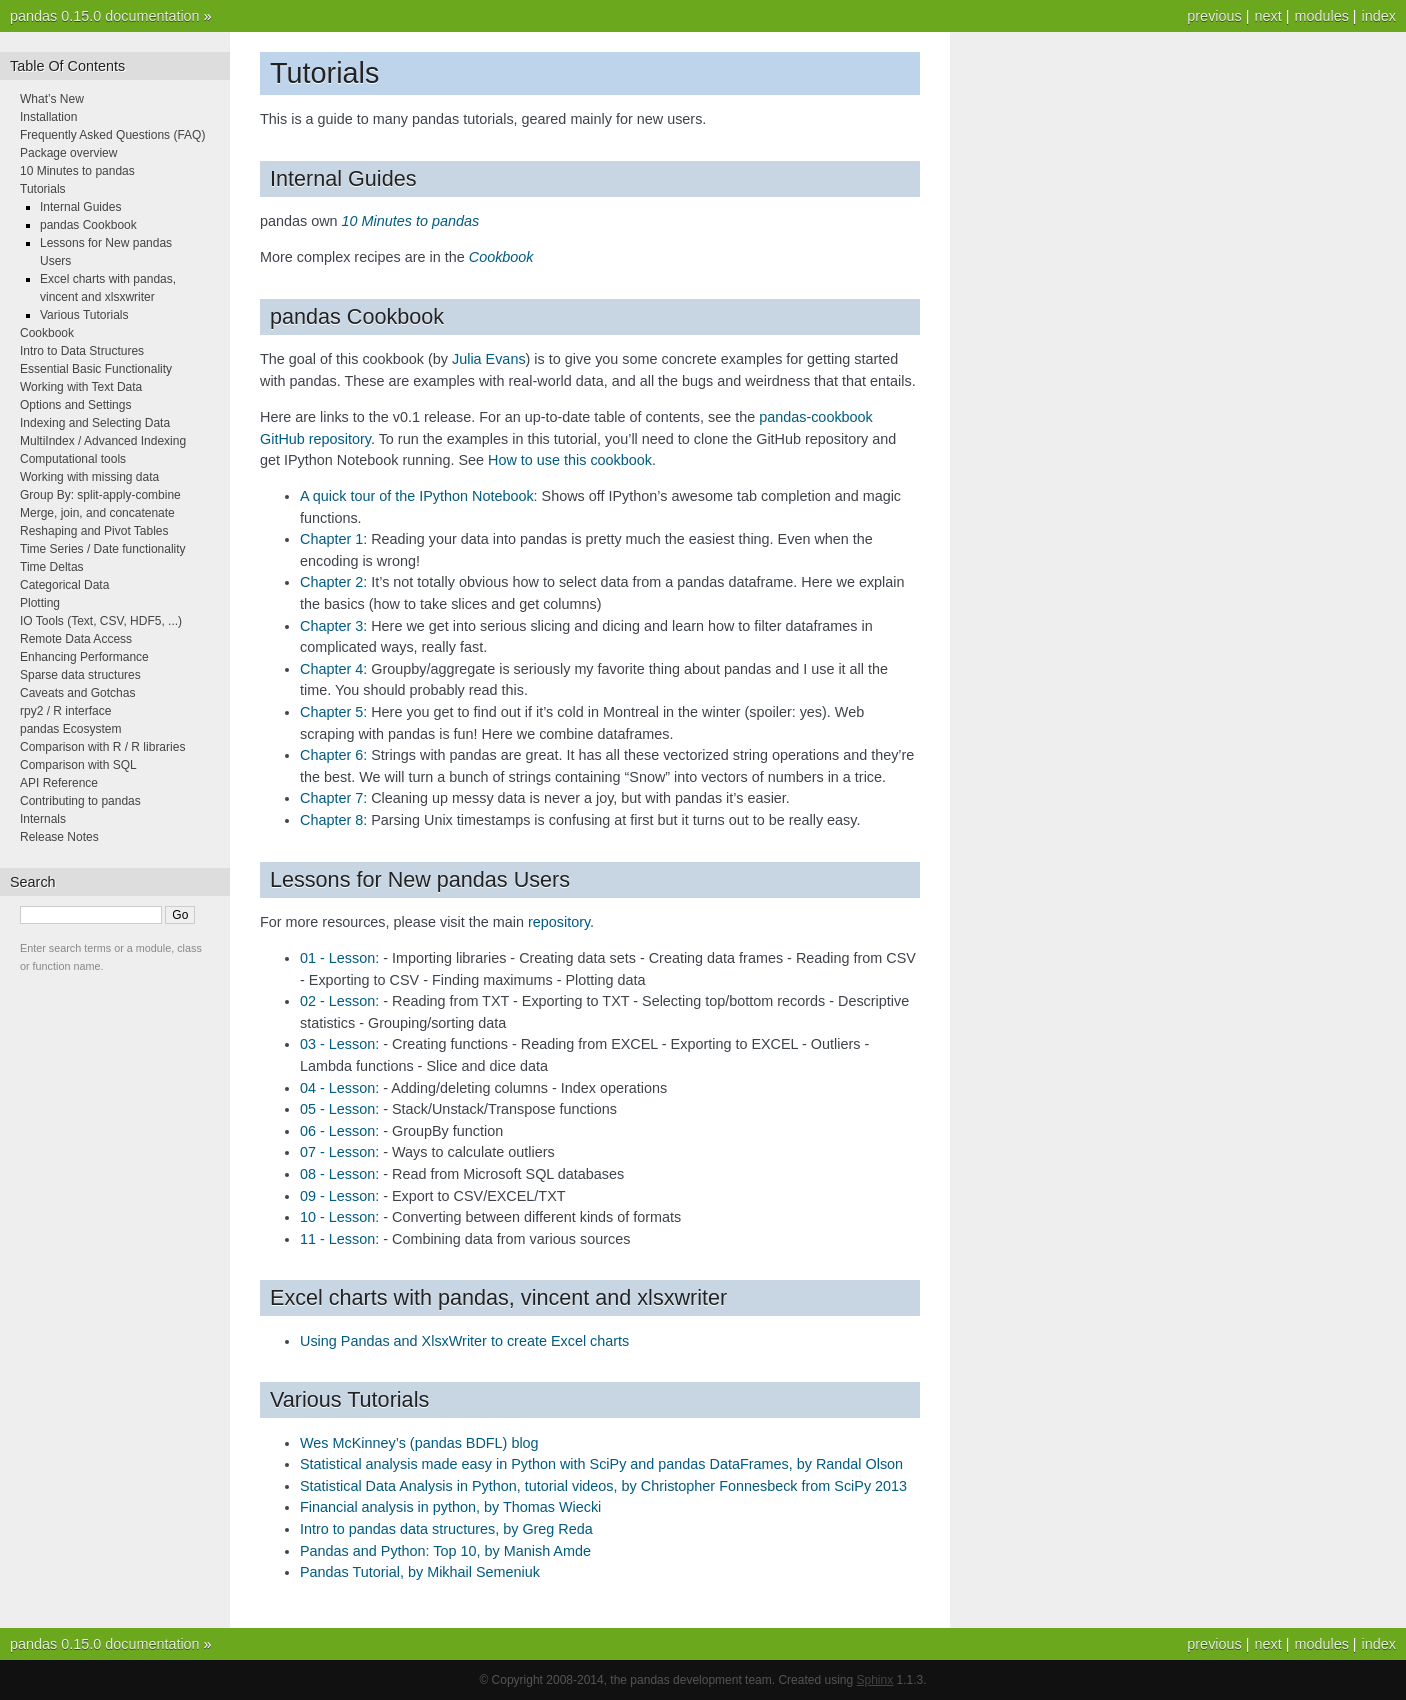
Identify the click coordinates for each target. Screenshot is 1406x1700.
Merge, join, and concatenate (97, 513)
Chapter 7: (333, 798)
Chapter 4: (333, 669)
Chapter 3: (333, 626)
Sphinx (875, 1680)
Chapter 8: (333, 820)
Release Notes (59, 837)
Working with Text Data (81, 387)
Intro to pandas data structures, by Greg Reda (446, 1529)
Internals (43, 819)
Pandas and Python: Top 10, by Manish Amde (445, 1551)
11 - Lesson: (339, 1239)
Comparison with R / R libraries (102, 747)
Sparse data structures (80, 675)
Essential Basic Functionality (96, 369)
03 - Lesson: (339, 1044)
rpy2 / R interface (65, 711)
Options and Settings (75, 405)
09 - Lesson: (339, 1196)
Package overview (68, 153)
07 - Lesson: (339, 1152)
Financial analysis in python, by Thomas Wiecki (450, 1507)
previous (1214, 16)
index (1379, 16)
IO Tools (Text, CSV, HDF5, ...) (101, 621)
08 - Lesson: (339, 1174)
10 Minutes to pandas (77, 171)
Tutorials (43, 189)
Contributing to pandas (80, 801)
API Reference (59, 783)
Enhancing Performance (84, 657)
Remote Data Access (76, 639)
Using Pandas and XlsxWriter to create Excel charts (464, 1341)
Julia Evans (489, 359)
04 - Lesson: (339, 1088)
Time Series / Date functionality (103, 549)
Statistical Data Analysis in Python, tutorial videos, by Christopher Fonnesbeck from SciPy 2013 (603, 1486)
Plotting (40, 603)
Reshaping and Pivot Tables (94, 531)
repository (559, 922)
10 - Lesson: (339, 1217)
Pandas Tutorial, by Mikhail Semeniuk (420, 1572)
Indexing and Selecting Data (95, 423)
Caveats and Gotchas (77, 693)
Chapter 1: (333, 539)
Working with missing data (89, 477)
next (1267, 16)
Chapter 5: (333, 712)
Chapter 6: (333, 755)
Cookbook (47, 333)
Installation (48, 117)
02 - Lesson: (339, 1001)
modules (1321, 16)
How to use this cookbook (570, 460)
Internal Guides (80, 207)
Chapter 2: (333, 582)
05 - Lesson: (339, 1109)
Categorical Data (64, 585)
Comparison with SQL (78, 765)
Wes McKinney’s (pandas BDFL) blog (419, 1443)
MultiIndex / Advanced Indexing (103, 441)
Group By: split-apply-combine (100, 495)
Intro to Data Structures (82, 351)
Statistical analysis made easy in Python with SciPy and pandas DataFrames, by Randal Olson (601, 1464)
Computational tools (73, 459)
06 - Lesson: (339, 1131)
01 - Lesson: (339, 958)
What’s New (52, 99)
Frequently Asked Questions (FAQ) (112, 135)
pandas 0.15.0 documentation (105, 16)
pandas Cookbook (88, 225)
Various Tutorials (84, 315)
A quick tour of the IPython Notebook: (419, 496)
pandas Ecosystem (70, 729)
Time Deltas (52, 567)
